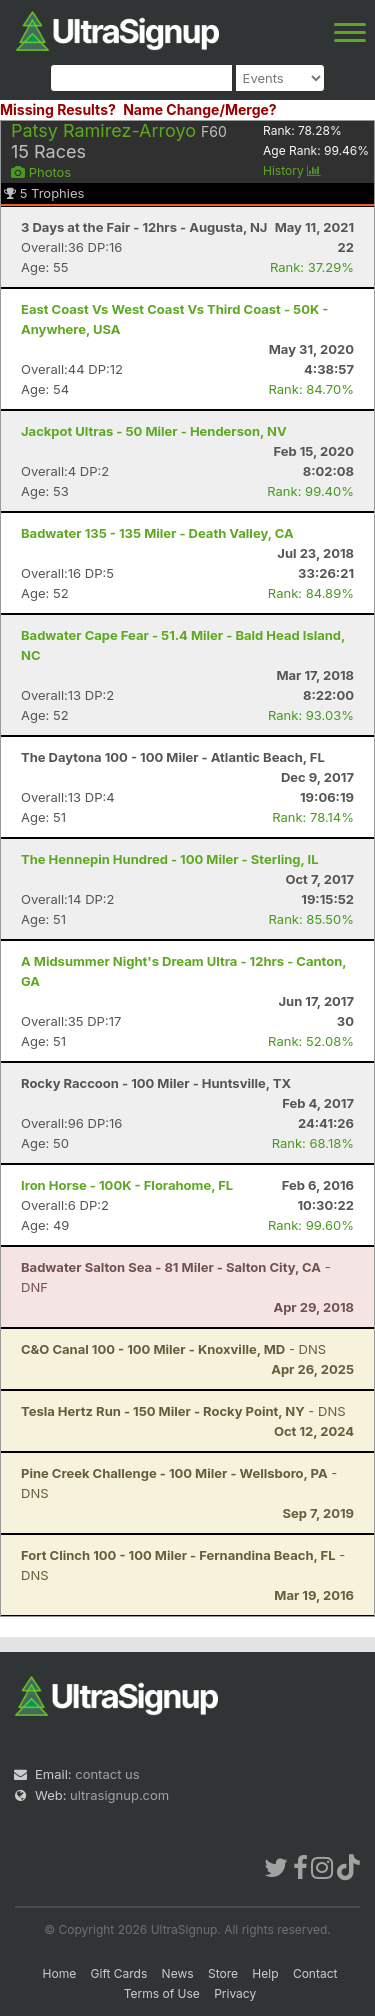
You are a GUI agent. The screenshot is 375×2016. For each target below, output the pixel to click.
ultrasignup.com (119, 1795)
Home (60, 1973)
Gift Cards (119, 1973)
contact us (107, 1774)
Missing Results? (58, 109)
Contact (315, 1973)
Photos (41, 172)
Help (265, 1973)
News (178, 1973)
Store (223, 1973)
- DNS (173, 1349)
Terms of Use (162, 1993)
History (292, 170)
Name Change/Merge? (200, 109)
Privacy (235, 1993)
